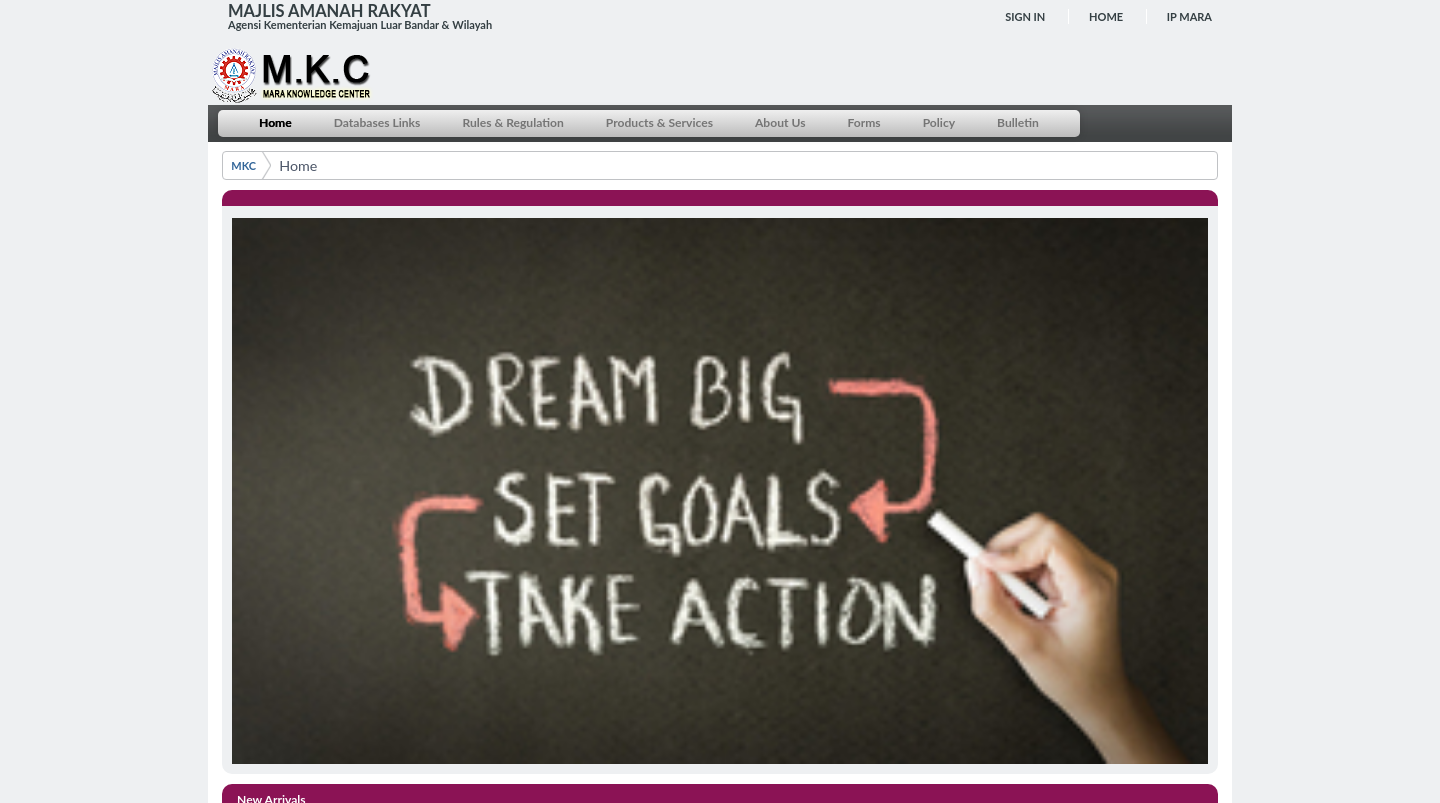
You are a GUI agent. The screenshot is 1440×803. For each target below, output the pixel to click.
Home (1106, 16)
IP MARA (1189, 16)
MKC (243, 165)
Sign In (1025, 16)
